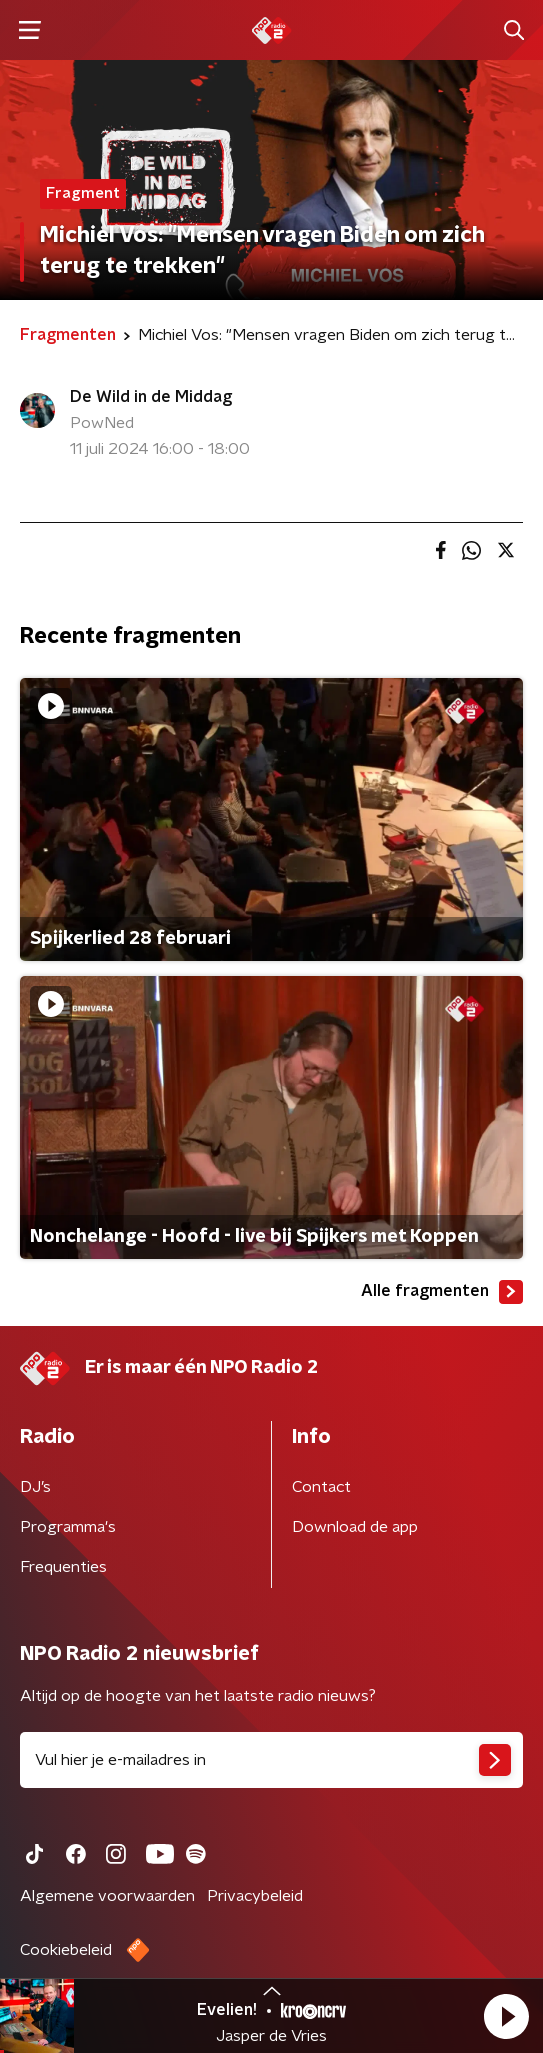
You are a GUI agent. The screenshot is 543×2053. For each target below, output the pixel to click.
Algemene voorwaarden (107, 1896)
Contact (321, 1487)
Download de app (355, 1527)
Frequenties (63, 1567)
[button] (506, 2016)
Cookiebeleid (66, 1950)
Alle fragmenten (442, 1292)
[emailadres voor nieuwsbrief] (271, 1760)
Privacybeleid (255, 1896)
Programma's (68, 1527)
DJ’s (35, 1487)
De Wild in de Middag (151, 397)
